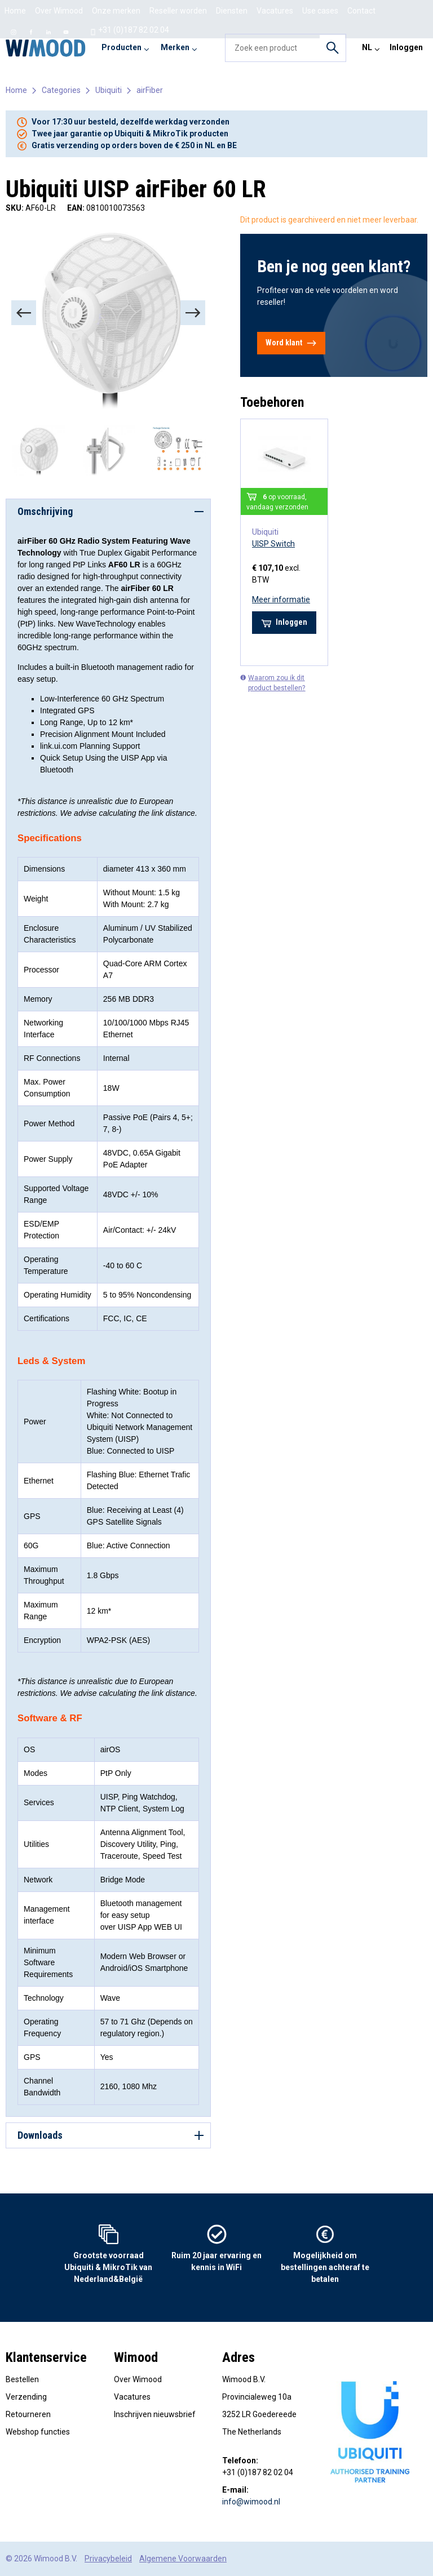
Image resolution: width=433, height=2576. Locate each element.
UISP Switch (273, 543)
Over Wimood (59, 10)
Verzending (26, 2396)
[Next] (192, 312)
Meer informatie (281, 599)
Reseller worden (178, 10)
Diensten (232, 10)
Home (15, 10)
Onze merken (116, 10)
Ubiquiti (108, 90)
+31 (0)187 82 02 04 (129, 30)
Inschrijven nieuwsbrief (155, 2414)
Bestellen (22, 2379)
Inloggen (406, 47)
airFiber (149, 90)
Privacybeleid (108, 2558)
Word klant (291, 343)
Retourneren (28, 2414)
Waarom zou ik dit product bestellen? (272, 682)
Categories (61, 90)
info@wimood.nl (251, 2501)
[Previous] (23, 312)
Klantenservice (46, 2357)
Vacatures (132, 2396)
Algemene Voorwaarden (183, 2558)
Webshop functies (38, 2431)
